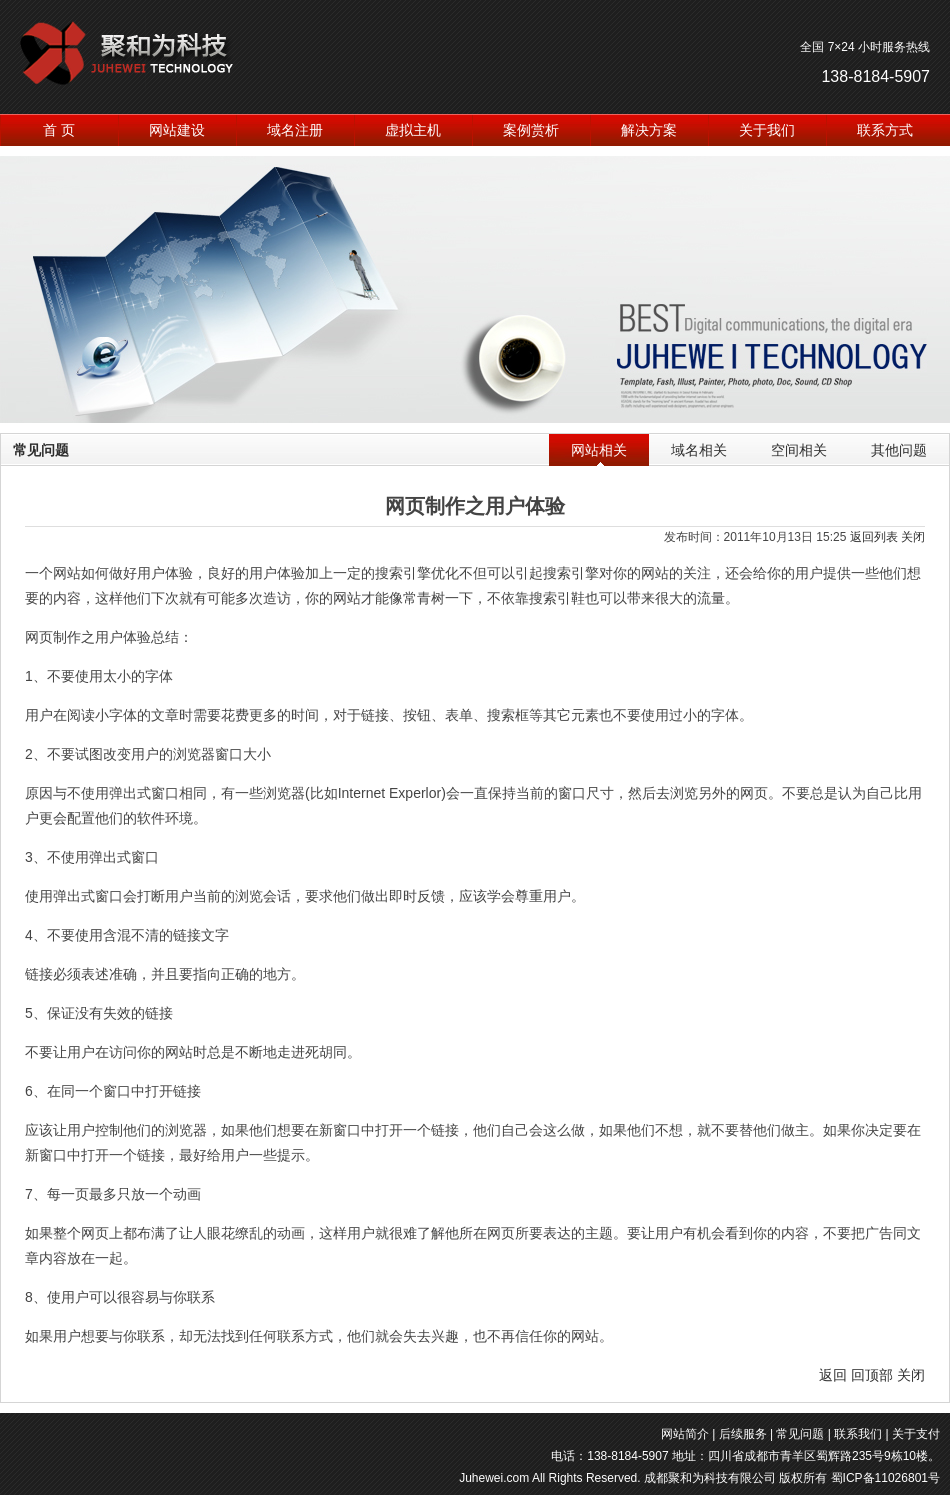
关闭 (913, 537)
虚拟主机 (413, 130)
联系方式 (885, 130)
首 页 (59, 130)
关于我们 (767, 130)
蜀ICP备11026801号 (885, 1478)
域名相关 (699, 450)
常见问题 (800, 1434)
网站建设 (177, 130)
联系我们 (858, 1434)
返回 (833, 1375)
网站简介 (685, 1434)
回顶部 (872, 1375)
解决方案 (649, 130)
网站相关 (599, 450)
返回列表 (874, 537)
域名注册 (295, 130)
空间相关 (799, 450)
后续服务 (743, 1434)
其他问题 (899, 450)
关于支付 (916, 1434)
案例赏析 (531, 130)
